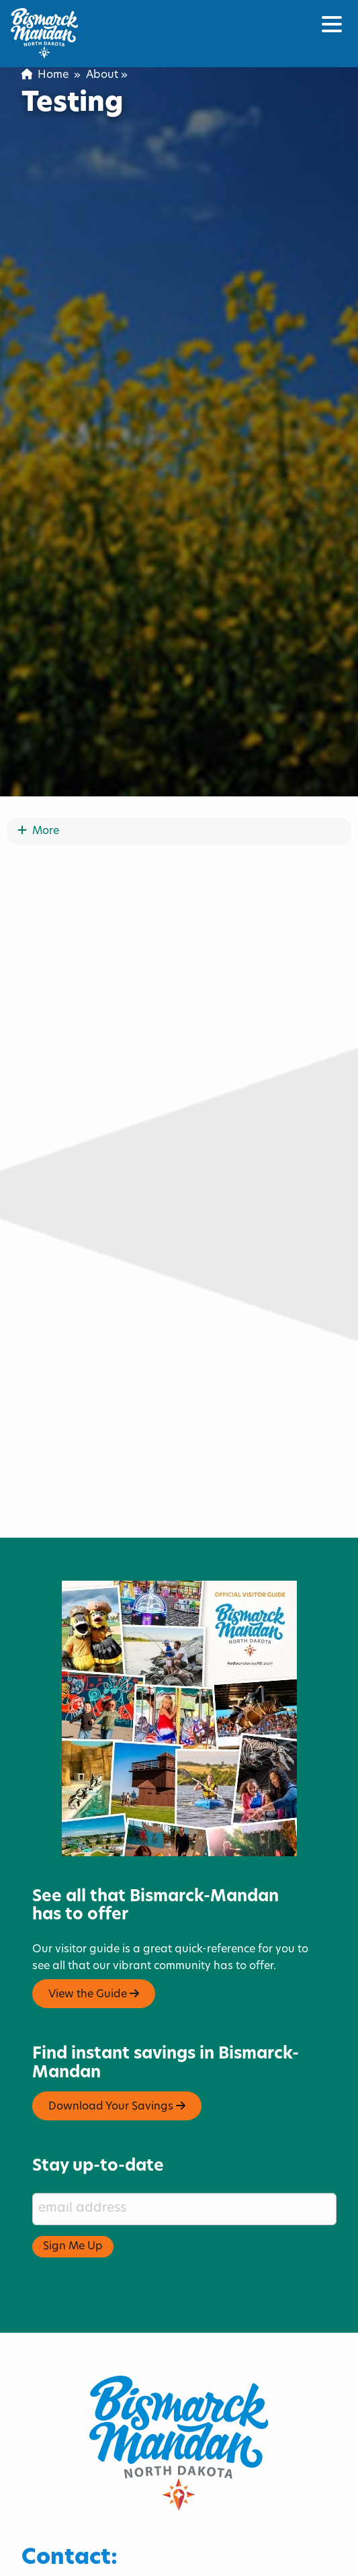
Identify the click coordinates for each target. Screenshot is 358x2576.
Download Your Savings (116, 2150)
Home (45, 75)
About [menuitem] (102, 75)
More (38, 875)
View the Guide (93, 2037)
